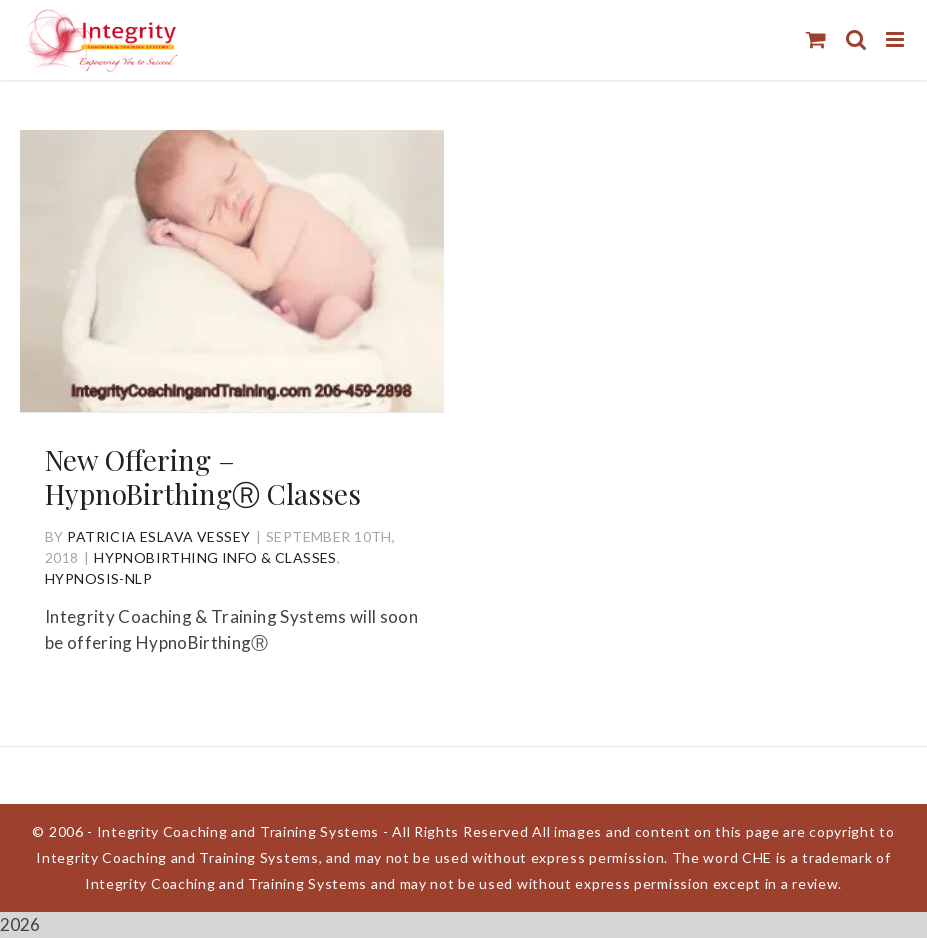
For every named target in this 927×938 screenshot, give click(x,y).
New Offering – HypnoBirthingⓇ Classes (203, 476)
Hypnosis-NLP (98, 578)
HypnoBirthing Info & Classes (215, 557)
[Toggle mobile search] (856, 39)
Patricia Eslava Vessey (158, 536)
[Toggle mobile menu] (896, 39)
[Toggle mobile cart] (816, 39)
